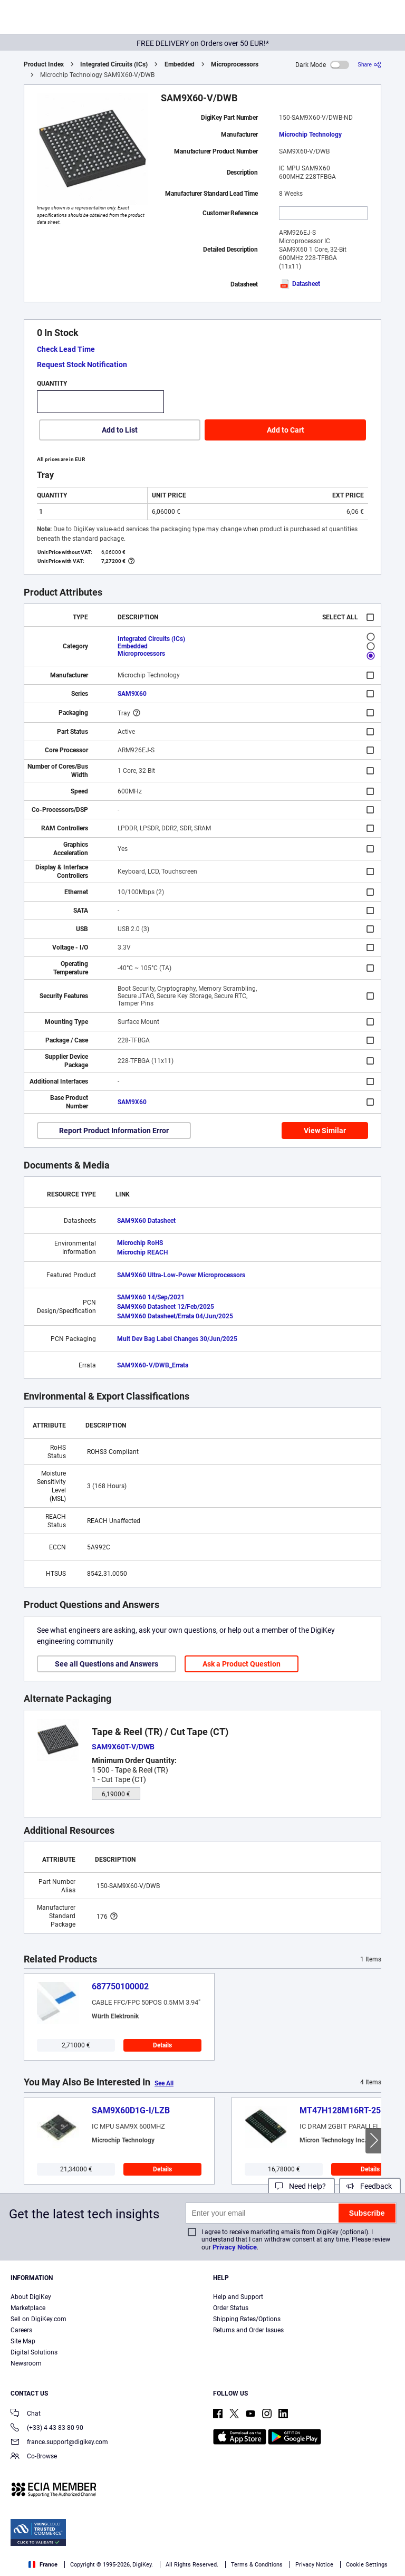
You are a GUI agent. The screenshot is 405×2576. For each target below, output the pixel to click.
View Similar (325, 1130)
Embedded (180, 64)
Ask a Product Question (241, 1664)
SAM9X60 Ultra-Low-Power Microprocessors (181, 1275)
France (42, 2564)
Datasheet (299, 284)
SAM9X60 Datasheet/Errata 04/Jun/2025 (175, 1316)
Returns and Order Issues (248, 2330)
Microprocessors (234, 64)
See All (164, 2083)
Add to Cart (285, 430)
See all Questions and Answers (106, 1664)
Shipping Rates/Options (247, 2319)
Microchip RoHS (140, 1243)
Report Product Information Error (114, 1130)
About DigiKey (31, 2297)
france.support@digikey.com (59, 2443)
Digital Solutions (34, 2352)
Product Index (44, 64)
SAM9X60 (132, 693)
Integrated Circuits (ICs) (114, 64)
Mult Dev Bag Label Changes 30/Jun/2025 (177, 1339)
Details (162, 2045)
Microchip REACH (142, 1252)
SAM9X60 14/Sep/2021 (151, 1297)
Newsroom (26, 2363)
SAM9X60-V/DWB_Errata (152, 1365)
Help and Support (238, 2297)
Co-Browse (34, 2457)
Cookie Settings (367, 2564)
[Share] (369, 64)
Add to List (120, 430)
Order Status (230, 2308)
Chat (26, 2414)
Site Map (23, 2341)
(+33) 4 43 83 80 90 (47, 2429)
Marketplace (28, 2308)
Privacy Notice (235, 2247)
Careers (21, 2330)
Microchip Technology (310, 134)
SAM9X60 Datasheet (146, 1220)
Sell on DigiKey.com (38, 2319)
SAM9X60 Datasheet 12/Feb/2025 (165, 1306)
